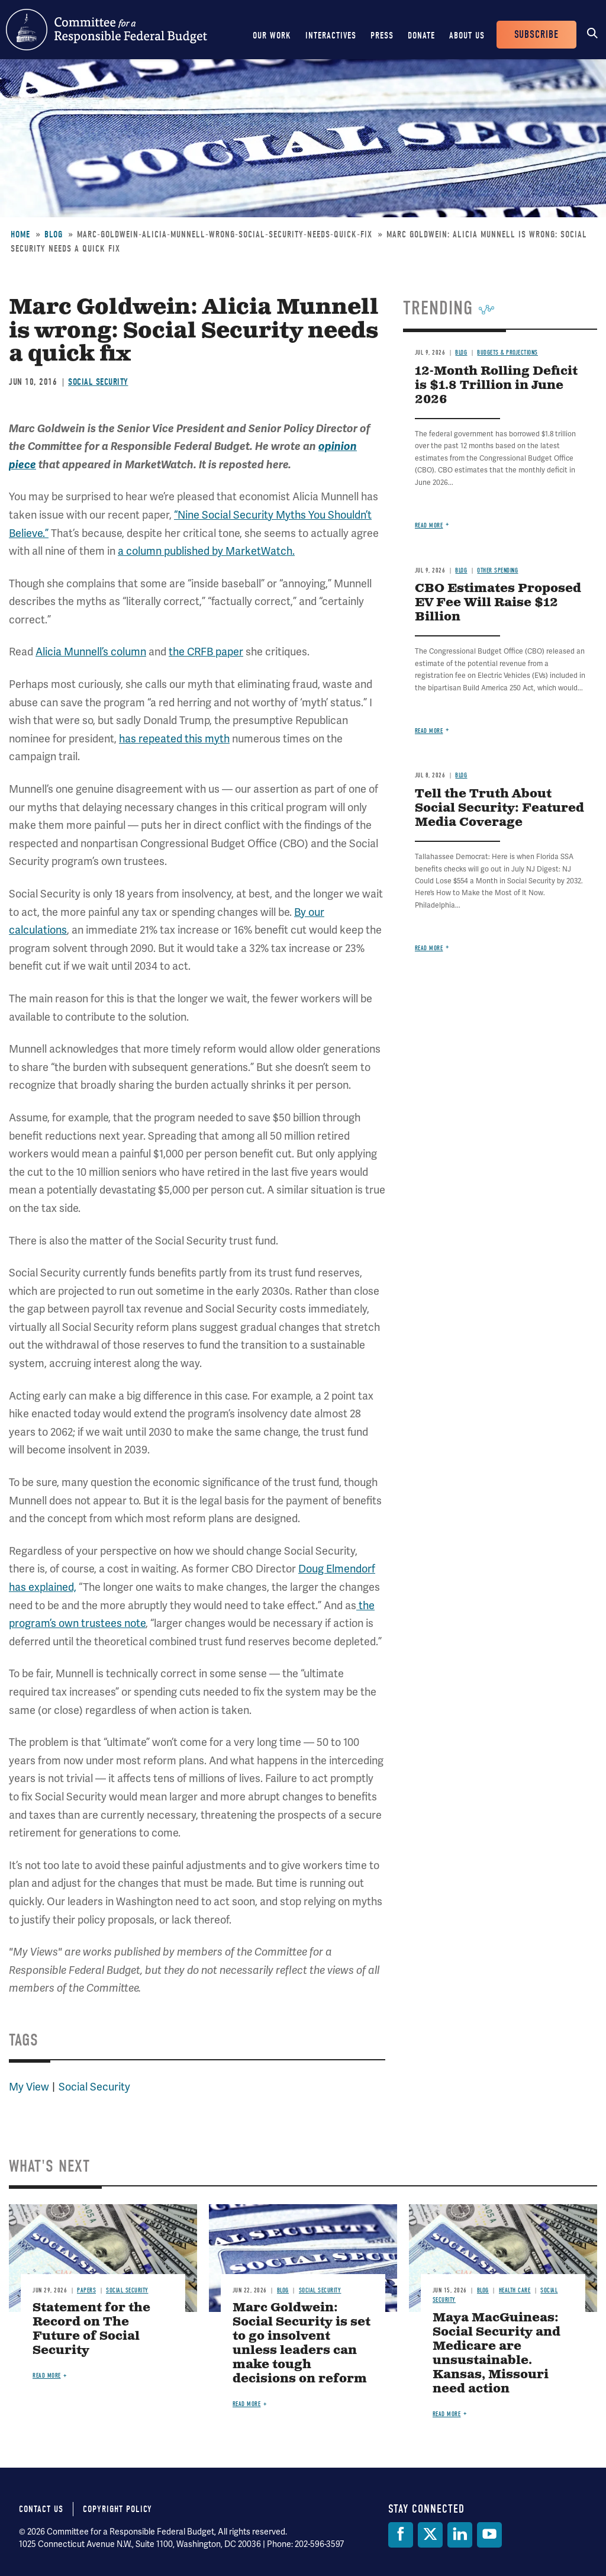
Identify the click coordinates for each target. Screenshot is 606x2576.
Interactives (330, 35)
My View (29, 2086)
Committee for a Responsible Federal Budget (106, 29)
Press (382, 35)
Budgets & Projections (507, 352)
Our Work (272, 35)
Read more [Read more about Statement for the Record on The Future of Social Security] (47, 2375)
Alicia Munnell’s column (91, 651)
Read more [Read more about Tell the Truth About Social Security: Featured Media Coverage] (429, 948)
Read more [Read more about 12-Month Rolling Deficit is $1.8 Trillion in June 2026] (429, 525)
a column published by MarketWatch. (206, 551)
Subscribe (536, 34)
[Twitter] (430, 2535)
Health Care (515, 2290)
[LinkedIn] (459, 2535)
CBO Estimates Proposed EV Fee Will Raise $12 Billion (498, 603)
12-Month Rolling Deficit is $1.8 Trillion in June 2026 (496, 386)
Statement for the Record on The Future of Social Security (91, 2329)
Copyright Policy (117, 2509)
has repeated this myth (174, 738)
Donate (421, 35)
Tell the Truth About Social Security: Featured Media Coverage (499, 808)
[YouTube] (489, 2535)
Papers (86, 2290)
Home (20, 234)
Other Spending (497, 570)
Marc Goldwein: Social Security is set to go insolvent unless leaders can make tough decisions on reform (301, 2343)
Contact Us (41, 2509)
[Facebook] (400, 2535)
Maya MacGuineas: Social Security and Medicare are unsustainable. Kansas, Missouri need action (496, 2353)
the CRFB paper (206, 651)
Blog (53, 234)
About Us (467, 35)
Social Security (98, 382)
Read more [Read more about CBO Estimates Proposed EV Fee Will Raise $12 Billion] (429, 731)
